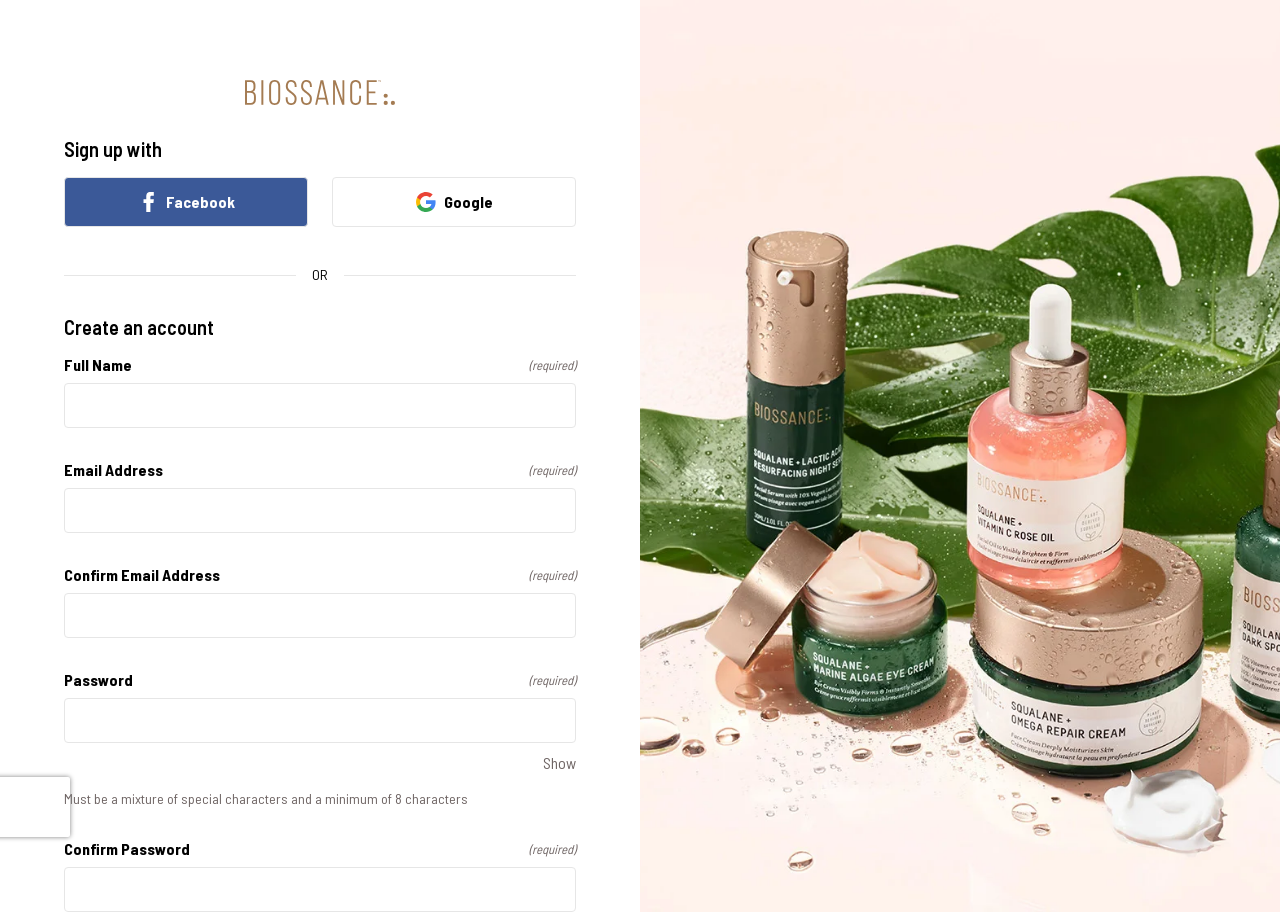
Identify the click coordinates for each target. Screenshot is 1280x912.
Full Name (320, 364)
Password (320, 679)
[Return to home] (320, 92)
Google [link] (454, 202)
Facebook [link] (186, 202)
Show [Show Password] (559, 762)
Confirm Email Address (320, 574)
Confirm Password (320, 848)
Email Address (320, 469)
